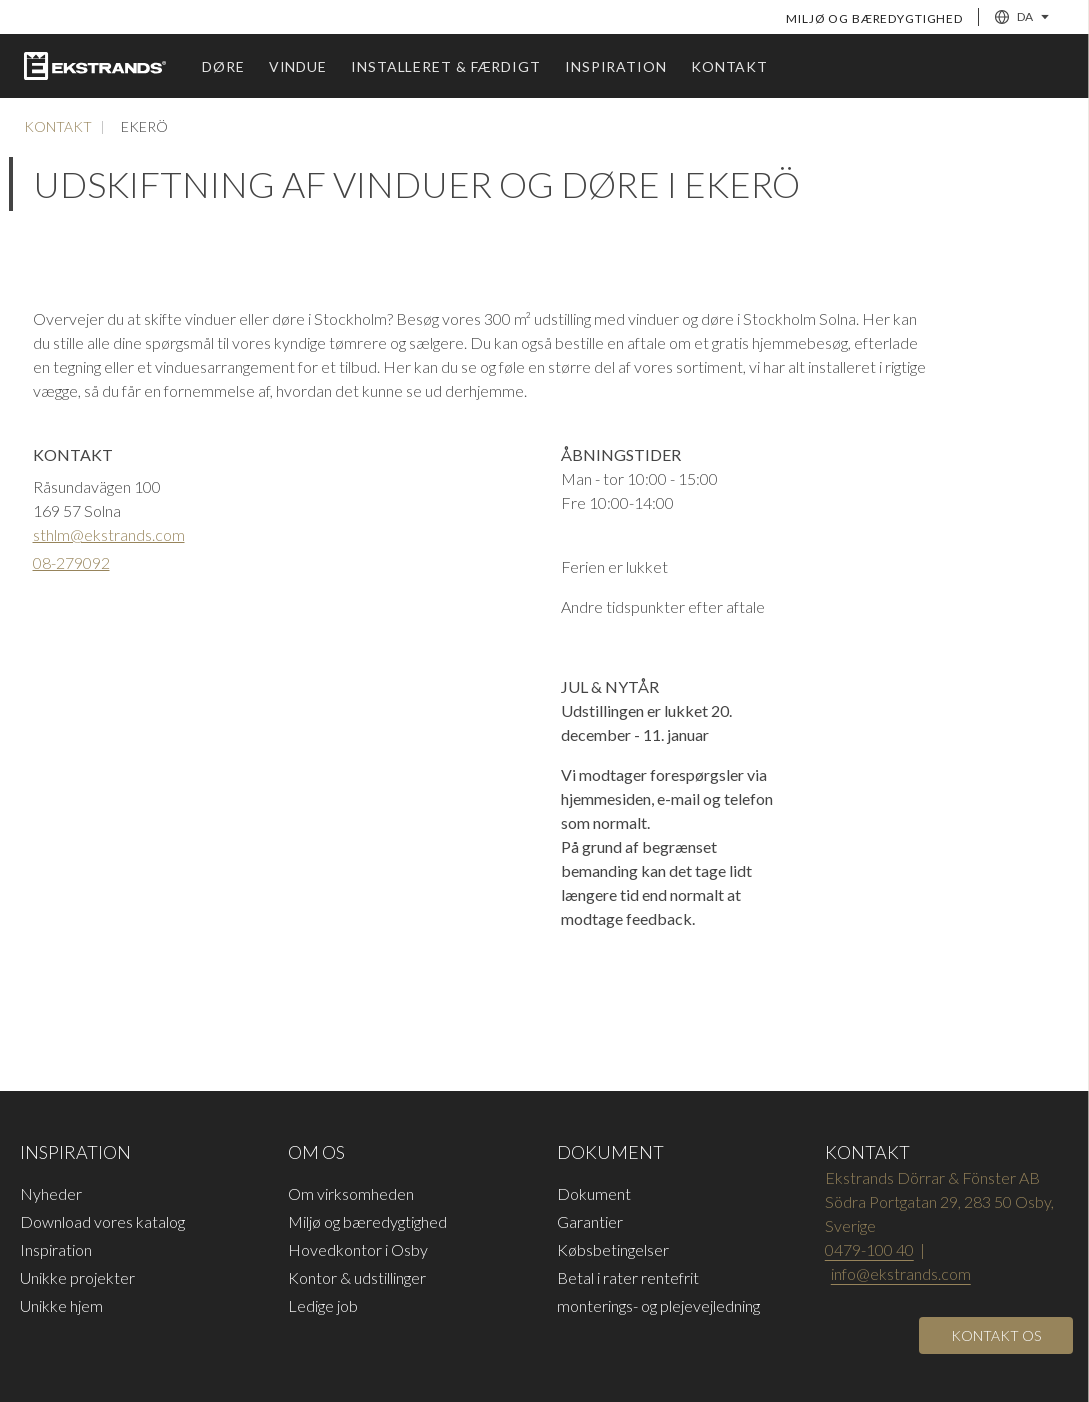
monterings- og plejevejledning (658, 1305)
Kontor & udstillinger (357, 1277)
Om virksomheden (351, 1193)
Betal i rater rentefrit (628, 1277)
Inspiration (616, 66)
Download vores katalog (102, 1221)
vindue (298, 66)
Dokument (594, 1193)
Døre (223, 66)
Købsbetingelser (613, 1249)
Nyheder (51, 1193)
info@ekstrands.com (901, 1273)
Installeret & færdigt (446, 66)
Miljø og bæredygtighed (874, 18)
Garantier (590, 1221)
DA (1022, 17)
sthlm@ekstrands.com (109, 534)
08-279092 (71, 562)
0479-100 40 (869, 1249)
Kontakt (729, 66)
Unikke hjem (61, 1305)
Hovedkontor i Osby (358, 1249)
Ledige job (323, 1305)
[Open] (996, 1335)
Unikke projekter (77, 1277)
